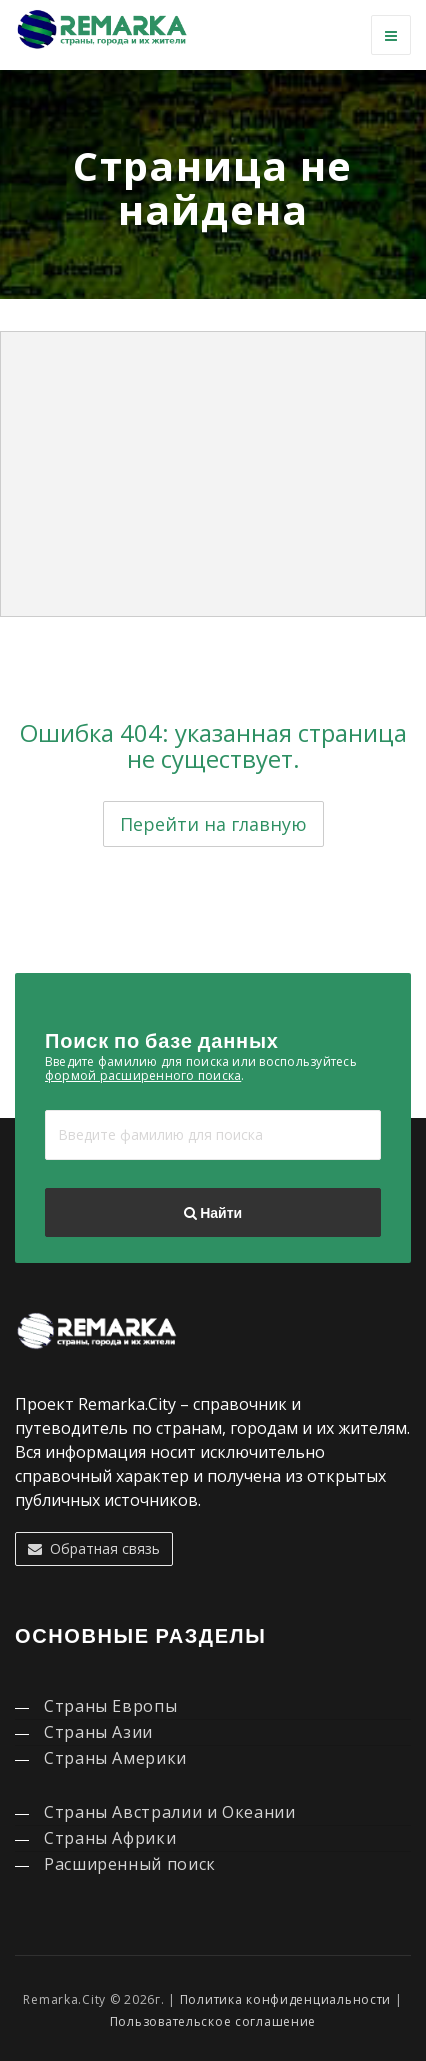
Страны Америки (115, 1758)
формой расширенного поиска (143, 1075)
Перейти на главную (213, 824)
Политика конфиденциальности (285, 1999)
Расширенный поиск (130, 1864)
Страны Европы (110, 1706)
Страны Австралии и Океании (170, 1812)
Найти (213, 1213)
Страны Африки (110, 1838)
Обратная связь (94, 1548)
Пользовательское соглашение (213, 2021)
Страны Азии (98, 1732)
